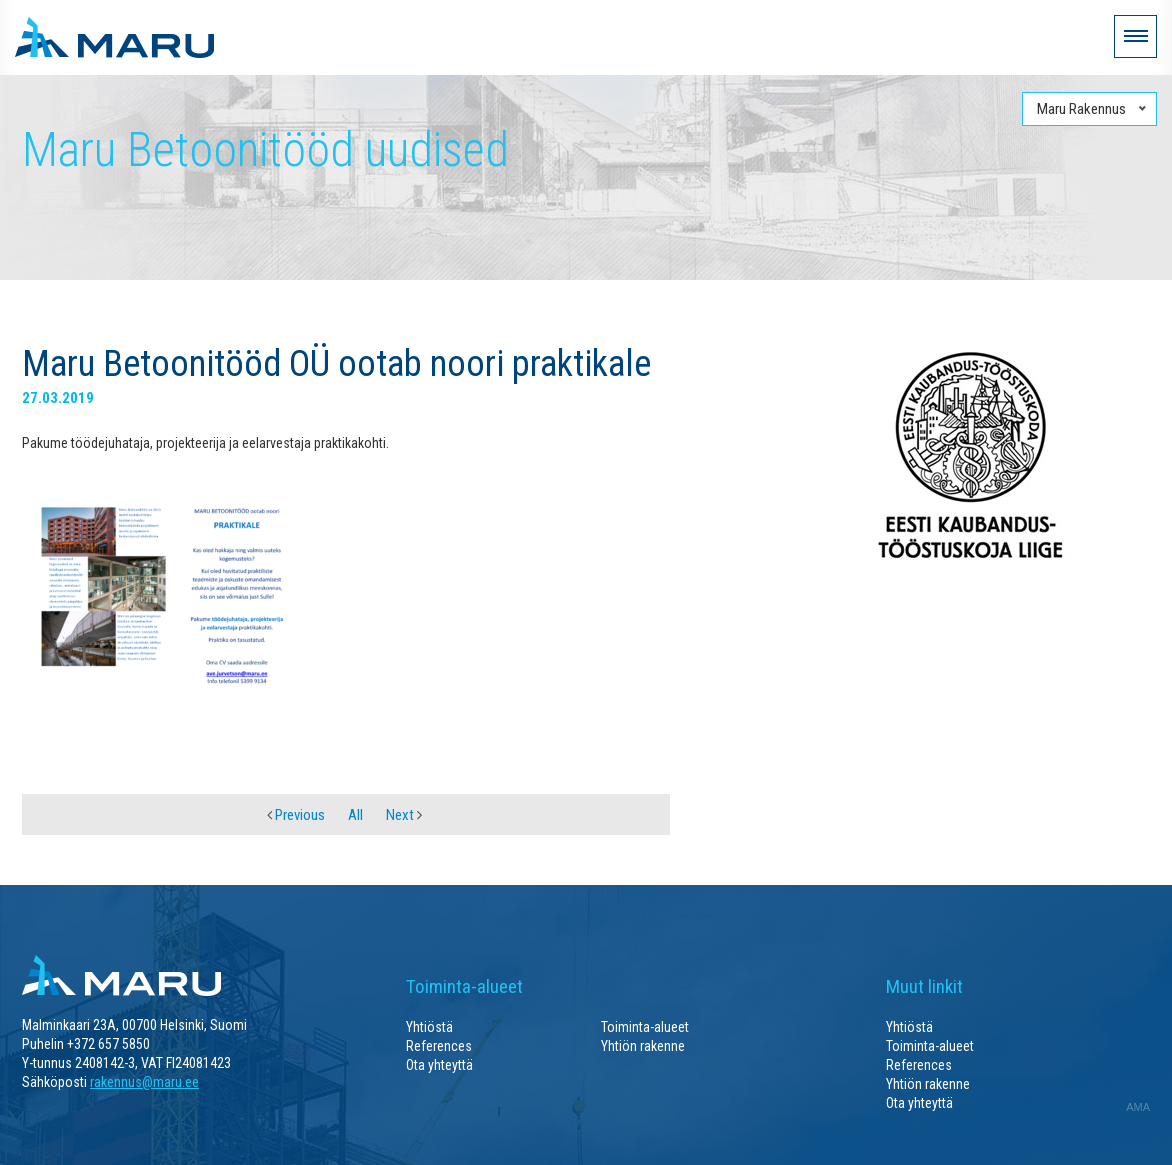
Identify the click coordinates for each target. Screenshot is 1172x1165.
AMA (1138, 1107)
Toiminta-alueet (645, 1027)
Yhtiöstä (429, 1027)
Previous (296, 815)
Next (404, 815)
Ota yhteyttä (439, 1065)
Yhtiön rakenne (643, 1046)
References (439, 1046)
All (355, 815)
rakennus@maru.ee (144, 1082)
